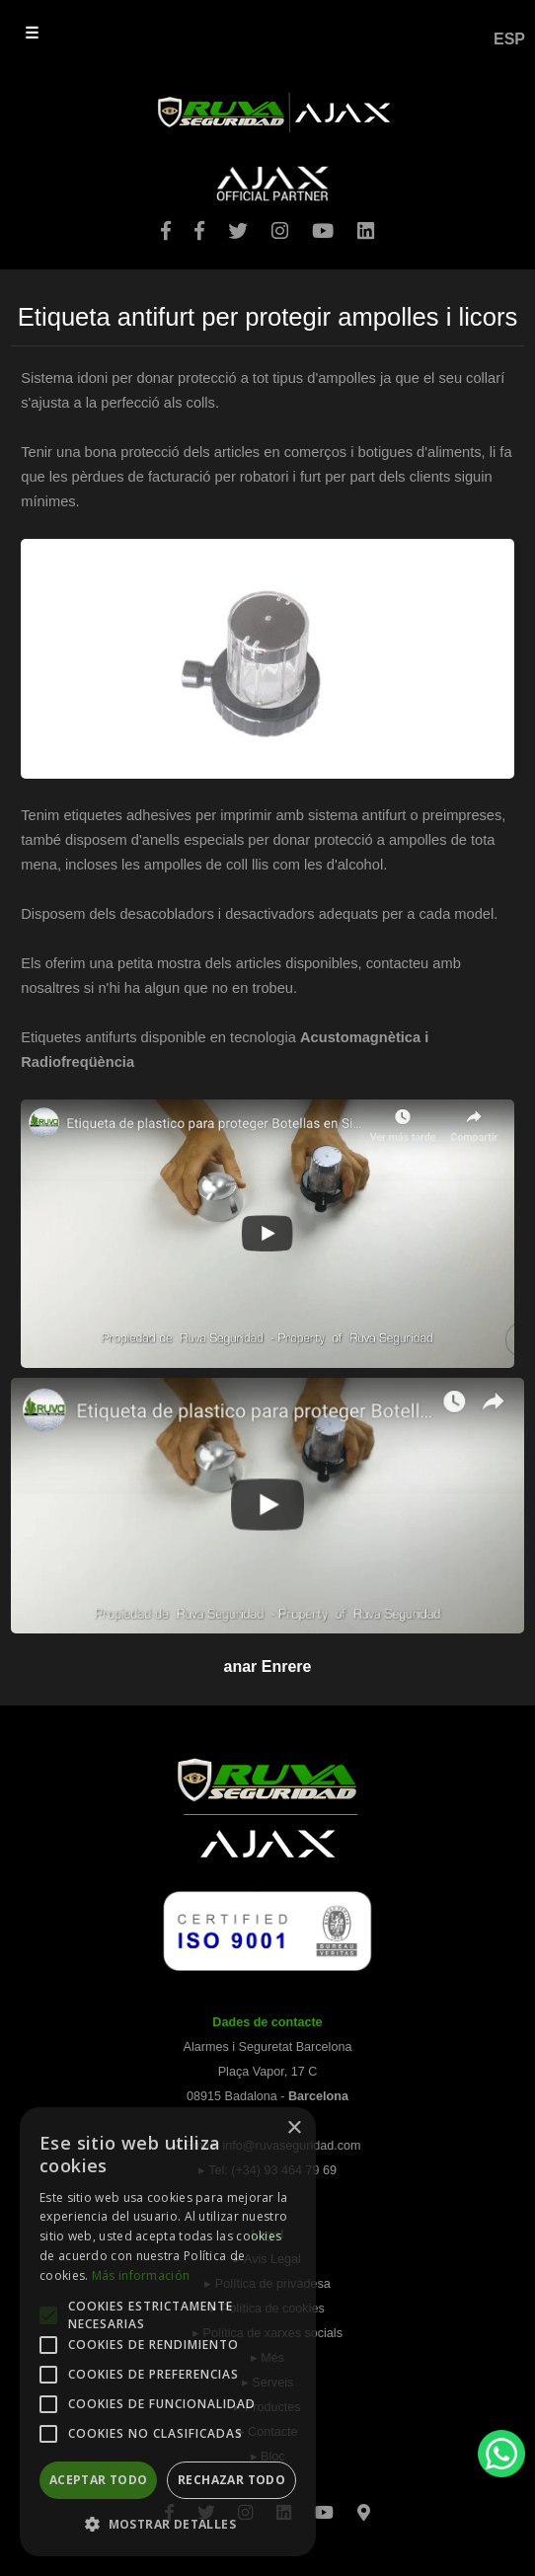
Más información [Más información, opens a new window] (141, 2275)
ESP (509, 39)
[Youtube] (324, 2506)
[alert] (168, 2331)
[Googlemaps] (363, 2506)
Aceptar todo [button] (98, 2479)
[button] (167, 2524)
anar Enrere (268, 1666)
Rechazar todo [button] (231, 2479)
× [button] (293, 2128)
